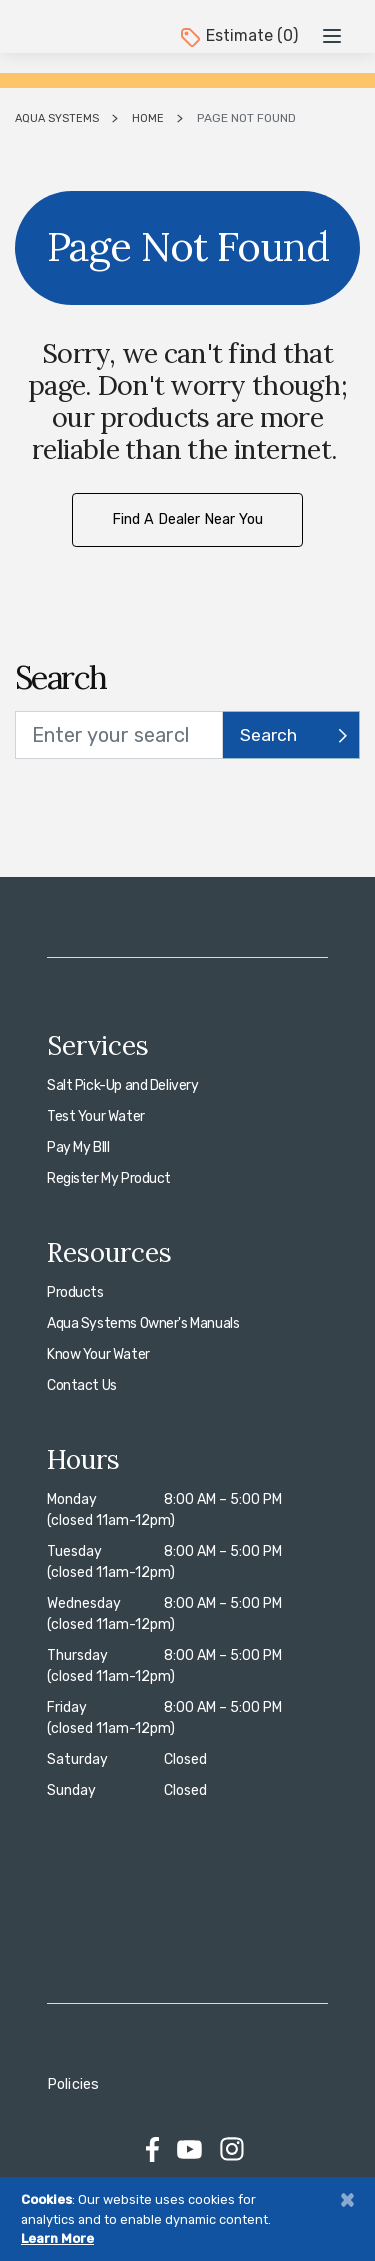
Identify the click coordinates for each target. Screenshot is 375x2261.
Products (75, 1292)
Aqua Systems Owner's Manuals (143, 1323)
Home (148, 118)
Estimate (238, 35)
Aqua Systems (57, 118)
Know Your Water (98, 1354)
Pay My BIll (78, 1147)
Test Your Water (96, 1116)
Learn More (57, 2238)
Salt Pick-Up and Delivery (123, 1085)
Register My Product (109, 1178)
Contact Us (82, 1385)
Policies (73, 2084)
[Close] (347, 2199)
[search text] (119, 735)
